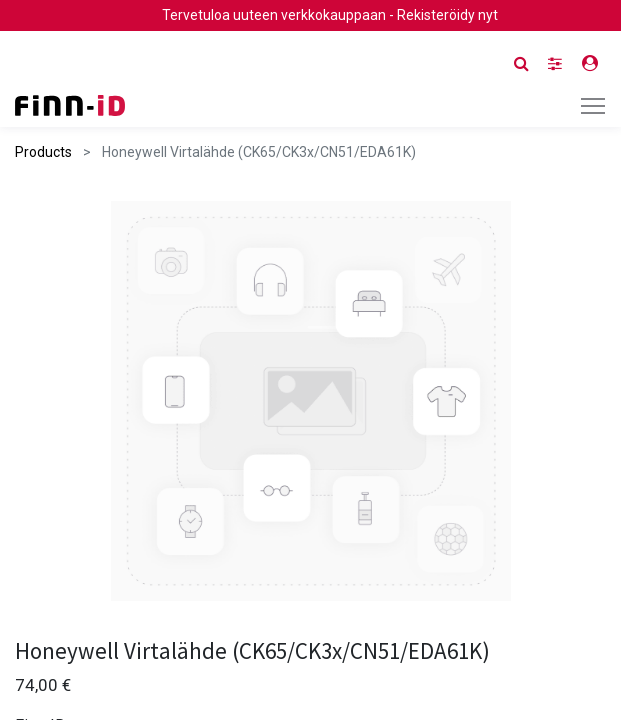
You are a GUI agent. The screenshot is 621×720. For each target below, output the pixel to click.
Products (43, 152)
